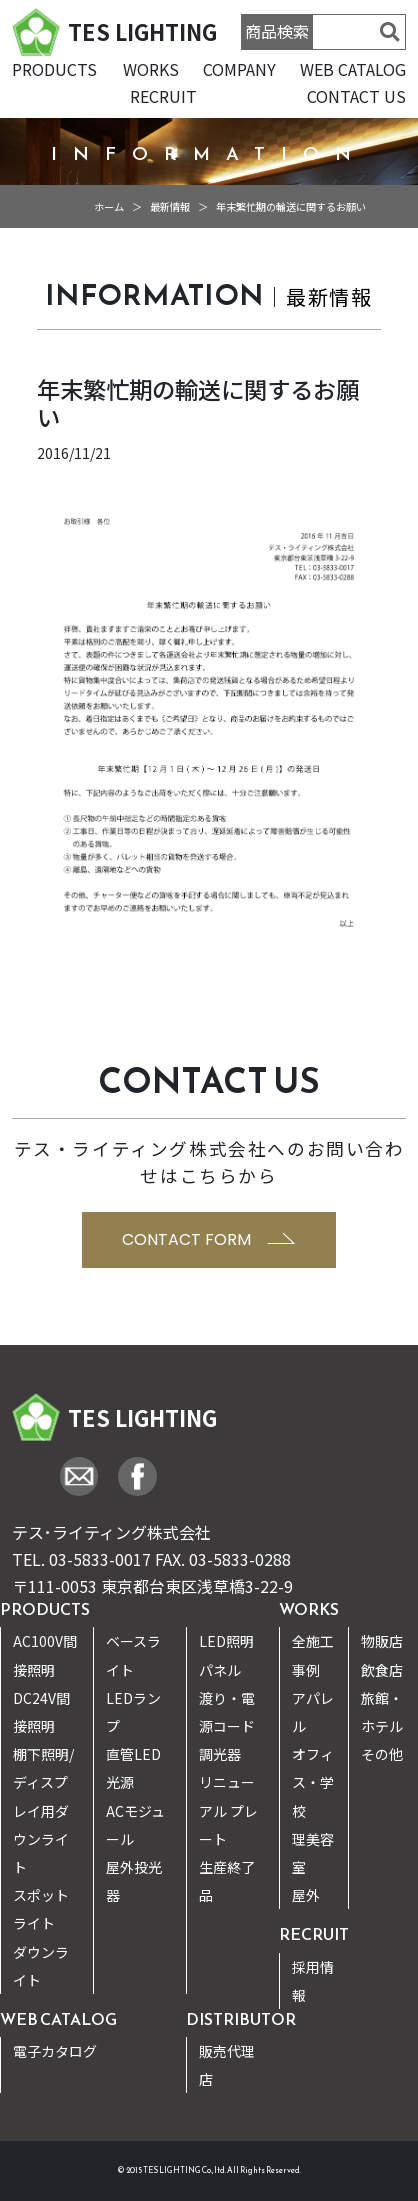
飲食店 (382, 1670)
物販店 (382, 1641)
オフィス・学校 (313, 1782)
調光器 (220, 1754)
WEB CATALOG (353, 69)
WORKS (151, 69)
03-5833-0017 (100, 1559)
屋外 (306, 1895)
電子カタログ (55, 2051)
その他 (382, 1754)
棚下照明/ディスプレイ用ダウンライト (43, 1810)
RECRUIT (163, 96)
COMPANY (239, 69)
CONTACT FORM (209, 1239)
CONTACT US (356, 96)
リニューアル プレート (228, 1810)
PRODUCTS (54, 69)
